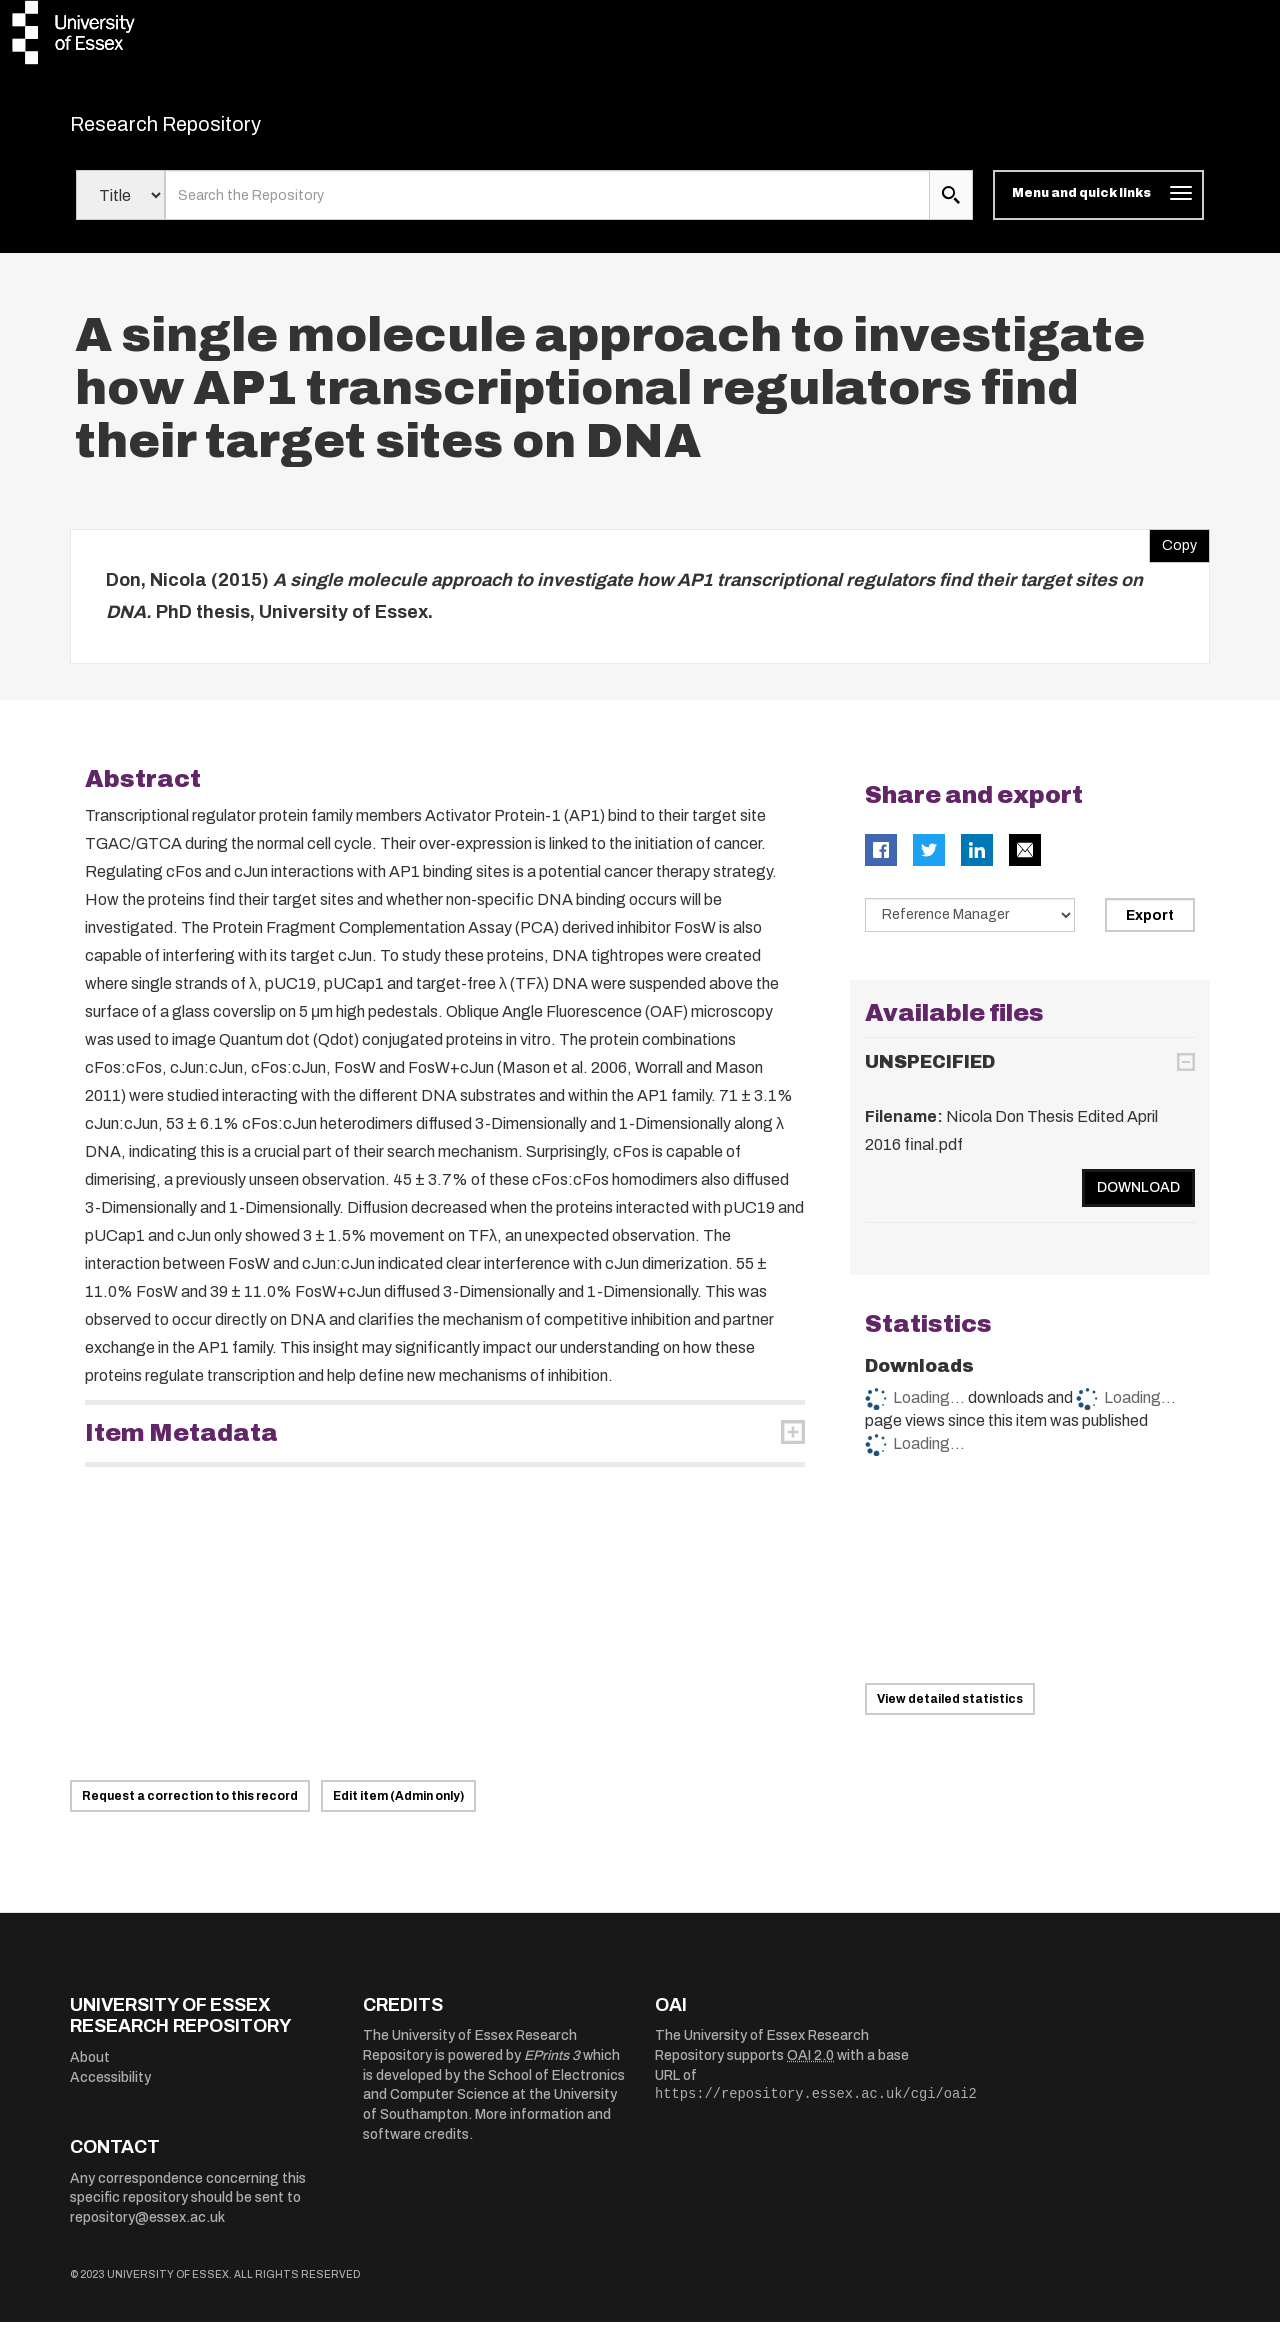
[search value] (547, 208)
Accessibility (110, 2089)
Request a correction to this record (190, 1808)
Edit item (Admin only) (398, 1808)
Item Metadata (181, 1446)
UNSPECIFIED (930, 1074)
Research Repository (210, 130)
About (90, 2070)
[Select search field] (120, 208)
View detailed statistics (950, 1711)
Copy (1173, 554)
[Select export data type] (970, 928)
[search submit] (951, 208)
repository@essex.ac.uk (147, 2229)
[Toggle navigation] (1098, 208)
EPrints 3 (552, 2068)
